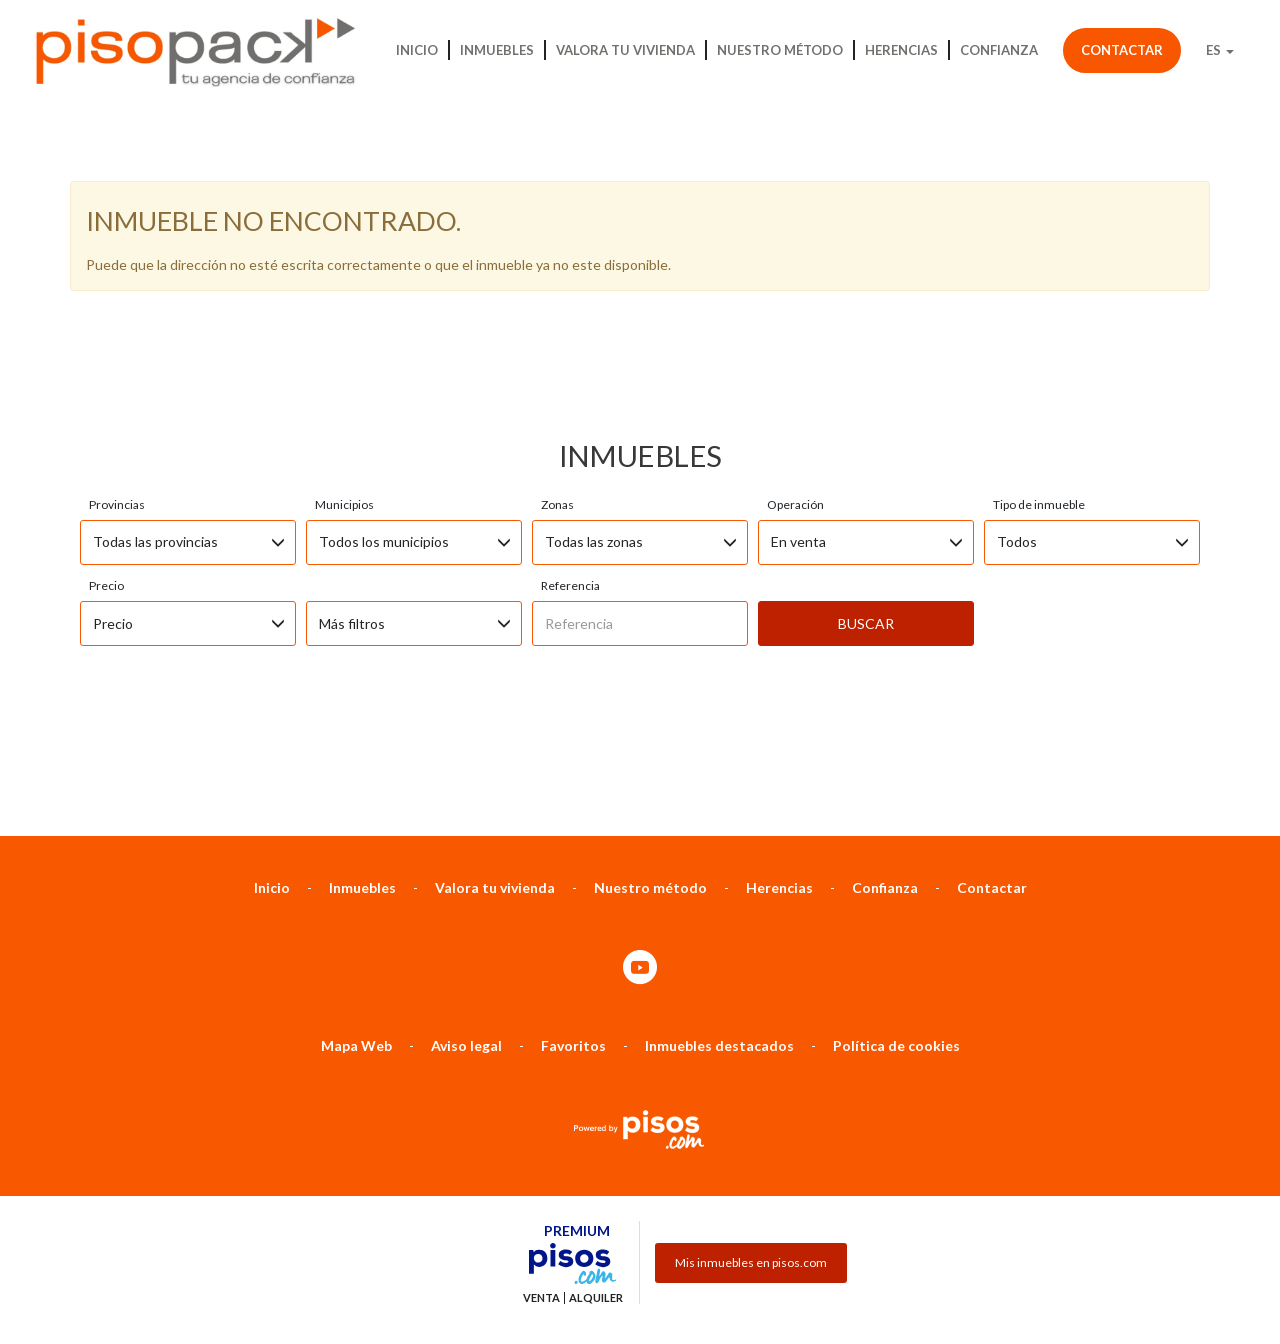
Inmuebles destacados (719, 939)
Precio (106, 479)
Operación (795, 398)
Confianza (999, 50)
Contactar (1122, 50)
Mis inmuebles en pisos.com (751, 1156)
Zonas (557, 398)
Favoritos (573, 939)
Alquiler (596, 1192)
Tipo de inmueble (1039, 398)
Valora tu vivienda (625, 50)
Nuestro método (780, 50)
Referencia (570, 479)
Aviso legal (466, 939)
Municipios (344, 398)
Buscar (866, 517)
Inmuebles (497, 50)
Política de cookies (896, 939)
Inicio (417, 50)
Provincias (117, 398)
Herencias (901, 50)
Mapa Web (356, 939)
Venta (541, 1192)
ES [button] (1220, 50)
